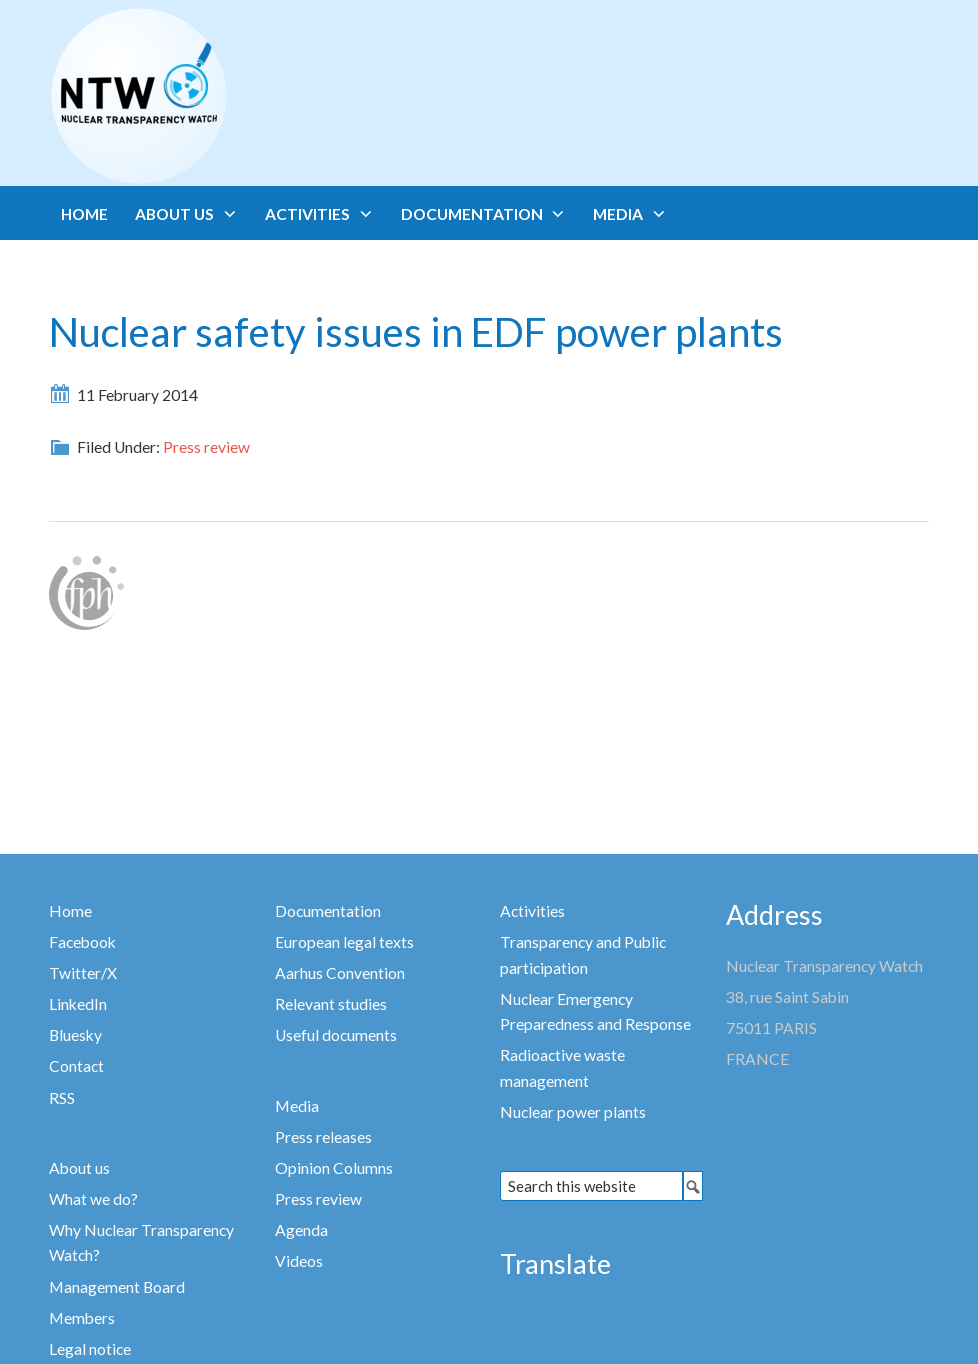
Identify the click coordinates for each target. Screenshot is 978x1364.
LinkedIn (78, 1004)
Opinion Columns (334, 1168)
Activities (532, 911)
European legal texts (344, 942)
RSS (62, 1098)
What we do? (93, 1199)
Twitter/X (83, 973)
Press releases (323, 1137)
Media (297, 1106)
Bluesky (75, 1035)
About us (79, 1168)
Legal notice (90, 1349)
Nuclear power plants (573, 1112)
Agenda (301, 1230)
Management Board (117, 1287)
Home (70, 911)
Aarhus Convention (340, 973)
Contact (76, 1066)
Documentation (328, 911)
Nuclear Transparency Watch (217, 96)
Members (82, 1318)
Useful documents (336, 1035)
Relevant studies (331, 1004)
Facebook (82, 942)
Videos (299, 1261)
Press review (206, 447)
